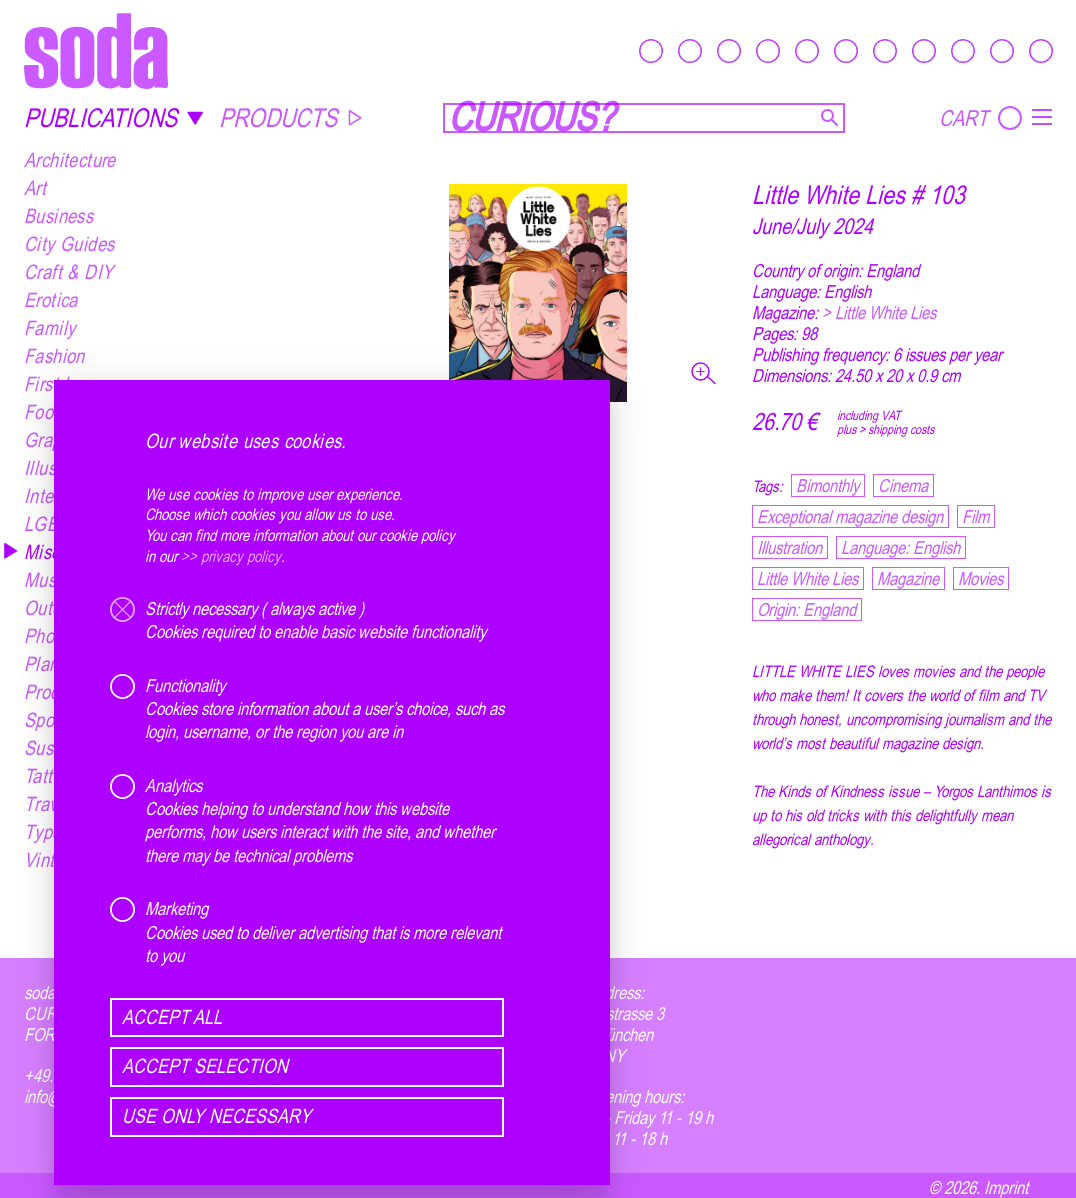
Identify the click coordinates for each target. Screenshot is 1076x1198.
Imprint (1006, 1187)
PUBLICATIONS (114, 117)
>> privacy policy (231, 556)
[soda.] (96, 50)
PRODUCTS (291, 117)
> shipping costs (896, 429)
